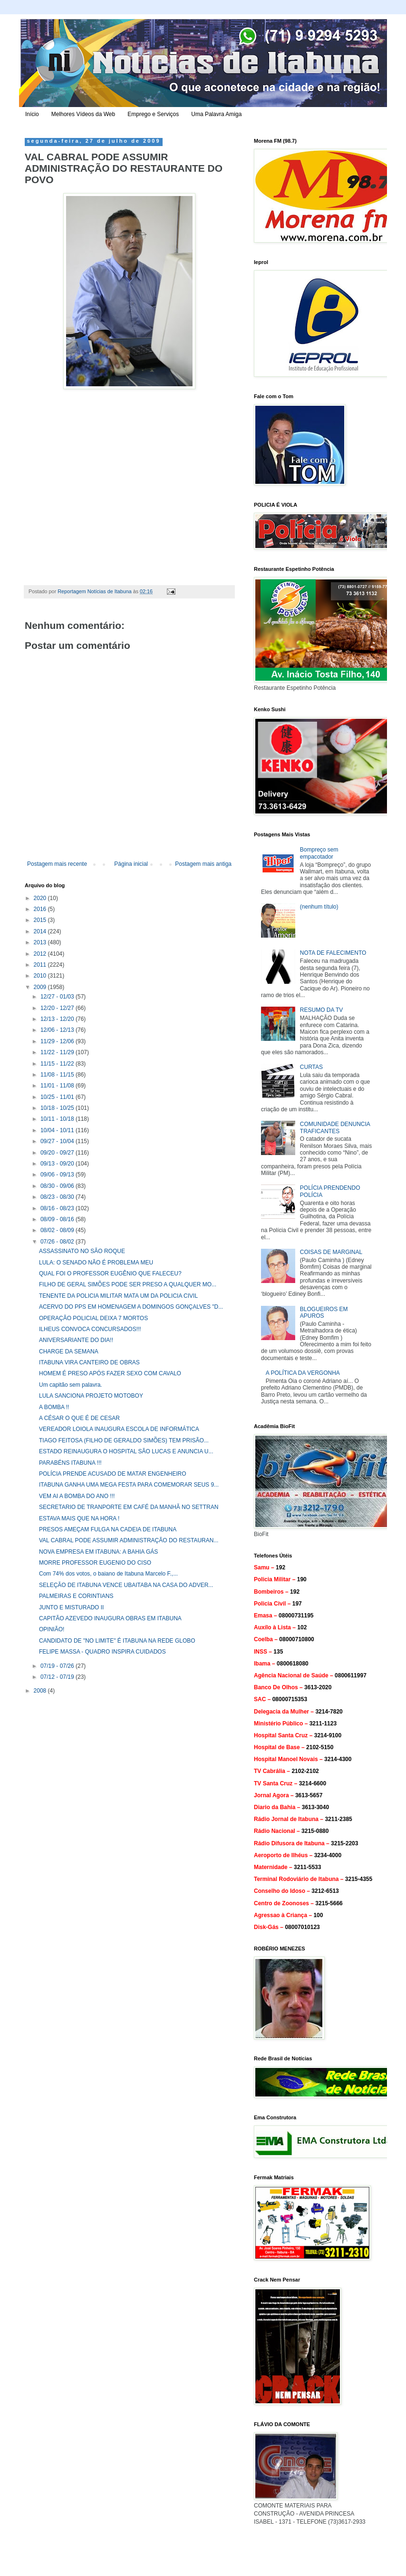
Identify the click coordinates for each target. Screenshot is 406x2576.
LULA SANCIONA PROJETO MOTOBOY (91, 1395)
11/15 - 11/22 (58, 1063)
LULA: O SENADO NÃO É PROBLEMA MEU (96, 1262)
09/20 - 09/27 (58, 1152)
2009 (41, 987)
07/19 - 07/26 (58, 1666)
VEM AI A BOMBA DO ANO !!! (77, 1496)
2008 (41, 1690)
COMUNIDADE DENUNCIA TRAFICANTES (335, 1127)
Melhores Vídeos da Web (83, 114)
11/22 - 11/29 (58, 1052)
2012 (41, 953)
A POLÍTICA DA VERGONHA (303, 1373)
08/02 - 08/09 (58, 1230)
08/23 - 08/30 (58, 1197)
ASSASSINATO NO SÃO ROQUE (82, 1251)
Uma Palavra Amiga (216, 114)
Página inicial (131, 864)
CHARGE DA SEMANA (68, 1351)
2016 (41, 909)
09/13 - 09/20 (58, 1163)
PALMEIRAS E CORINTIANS (76, 1596)
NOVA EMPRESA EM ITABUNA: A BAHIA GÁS (98, 1551)
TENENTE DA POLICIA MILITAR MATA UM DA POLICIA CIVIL (118, 1296)
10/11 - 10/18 (58, 1119)
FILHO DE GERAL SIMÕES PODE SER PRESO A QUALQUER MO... (127, 1284)
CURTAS (311, 1067)
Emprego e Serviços (153, 114)
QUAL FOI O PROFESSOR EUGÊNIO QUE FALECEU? (110, 1273)
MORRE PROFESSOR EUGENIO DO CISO (95, 1562)
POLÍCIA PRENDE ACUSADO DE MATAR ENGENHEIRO (112, 1473)
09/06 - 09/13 (58, 1174)
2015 (41, 920)
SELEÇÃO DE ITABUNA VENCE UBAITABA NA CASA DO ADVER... (126, 1585)
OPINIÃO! (51, 1629)
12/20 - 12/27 (58, 1008)
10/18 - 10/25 (58, 1108)
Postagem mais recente (57, 864)
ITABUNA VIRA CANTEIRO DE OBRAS (89, 1362)
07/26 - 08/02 (58, 1241)
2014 (41, 931)
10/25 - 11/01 (58, 1097)
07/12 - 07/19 (58, 1677)
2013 (41, 942)
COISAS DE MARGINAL (331, 1252)
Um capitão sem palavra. (70, 1384)
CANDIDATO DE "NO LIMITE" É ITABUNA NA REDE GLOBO (117, 1640)
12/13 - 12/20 (58, 1019)
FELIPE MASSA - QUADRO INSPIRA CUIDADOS (102, 1651)
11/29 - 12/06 (58, 1041)
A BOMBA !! (54, 1407)
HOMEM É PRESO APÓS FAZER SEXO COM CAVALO (110, 1373)
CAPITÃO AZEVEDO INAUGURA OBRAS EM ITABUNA (110, 1618)
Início (32, 114)
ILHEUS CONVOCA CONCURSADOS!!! (90, 1329)
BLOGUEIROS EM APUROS (324, 1312)
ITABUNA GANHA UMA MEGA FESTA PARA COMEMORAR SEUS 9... (129, 1484)
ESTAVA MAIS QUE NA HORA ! (79, 1518)
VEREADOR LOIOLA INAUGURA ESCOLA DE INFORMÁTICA (119, 1429)
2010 (41, 975)
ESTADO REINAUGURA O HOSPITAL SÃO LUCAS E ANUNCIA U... (126, 1451)
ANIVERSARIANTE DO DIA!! (76, 1340)
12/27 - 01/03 (58, 996)
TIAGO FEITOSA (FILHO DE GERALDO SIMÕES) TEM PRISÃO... (124, 1440)
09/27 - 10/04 (58, 1141)
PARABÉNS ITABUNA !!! (70, 1462)
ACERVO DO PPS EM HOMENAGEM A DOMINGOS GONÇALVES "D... (131, 1306)
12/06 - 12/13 (58, 1030)
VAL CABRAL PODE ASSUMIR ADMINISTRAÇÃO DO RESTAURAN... (128, 1540)
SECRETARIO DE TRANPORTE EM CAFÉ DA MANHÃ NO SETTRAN (128, 1507)
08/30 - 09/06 (58, 1186)
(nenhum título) (319, 906)
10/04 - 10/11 (58, 1130)
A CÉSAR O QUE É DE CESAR (79, 1418)
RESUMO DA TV (321, 1010)
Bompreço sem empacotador (319, 853)
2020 (41, 898)
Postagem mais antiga (203, 864)
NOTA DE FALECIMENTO (333, 953)
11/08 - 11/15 (58, 1074)
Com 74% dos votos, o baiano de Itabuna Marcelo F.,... (108, 1573)
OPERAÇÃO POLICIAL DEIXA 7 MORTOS (93, 1318)
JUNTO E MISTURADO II (71, 1607)
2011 (41, 964)
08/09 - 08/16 (58, 1219)
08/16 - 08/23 (58, 1208)
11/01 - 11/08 (58, 1085)
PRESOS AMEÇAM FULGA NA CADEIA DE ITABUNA (107, 1529)
